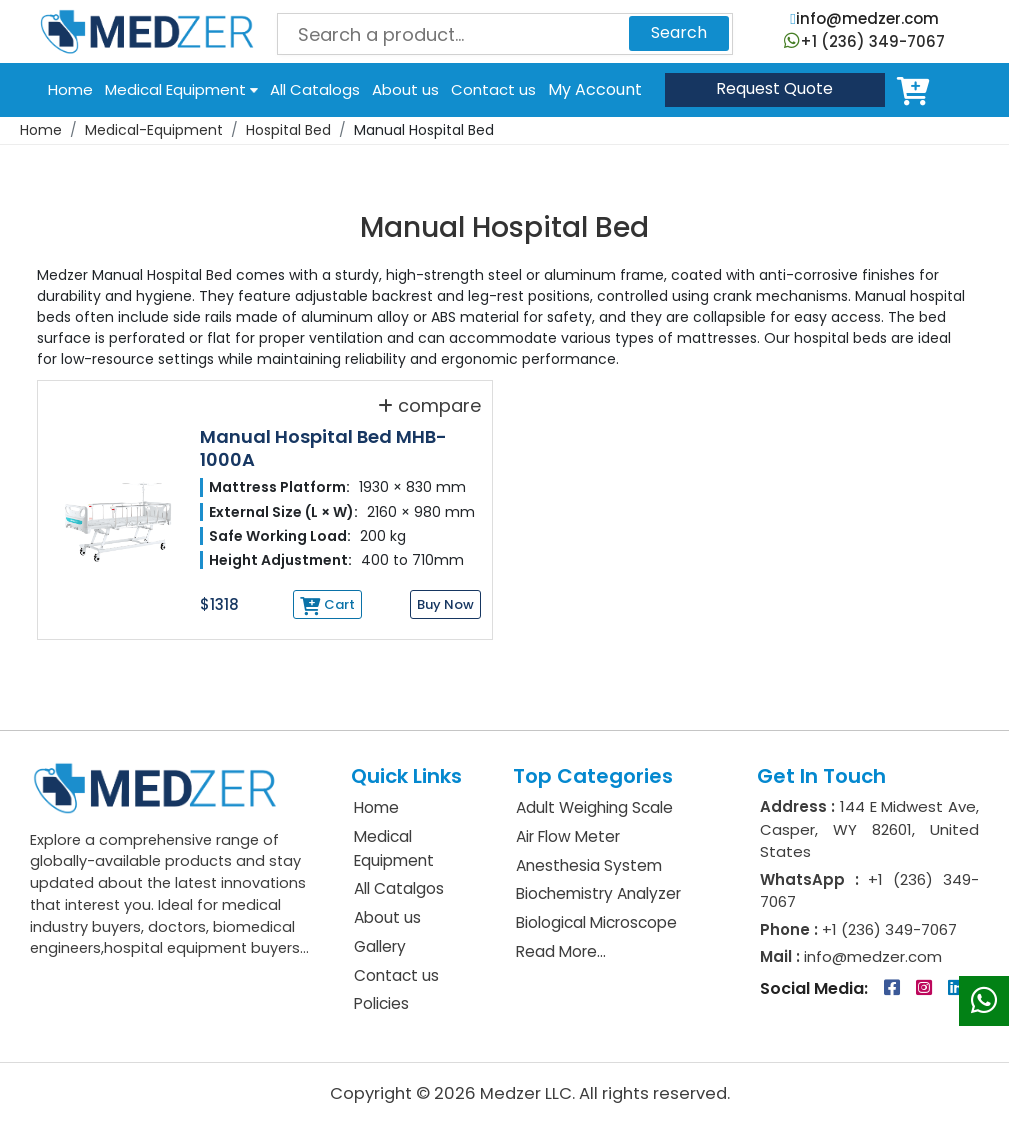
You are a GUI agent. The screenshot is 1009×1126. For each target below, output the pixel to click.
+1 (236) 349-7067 (864, 41)
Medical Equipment (181, 89)
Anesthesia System (589, 865)
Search (679, 32)
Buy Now (445, 604)
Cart (917, 90)
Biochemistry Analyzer (598, 893)
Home (70, 89)
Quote (774, 88)
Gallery (380, 946)
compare (429, 405)
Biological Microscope (596, 922)
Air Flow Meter (568, 836)
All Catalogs (315, 89)
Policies (381, 1003)
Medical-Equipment (154, 130)
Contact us (493, 89)
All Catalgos (399, 888)
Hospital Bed (288, 130)
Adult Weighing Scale (594, 807)
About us (405, 89)
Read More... (561, 951)
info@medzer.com (864, 18)
